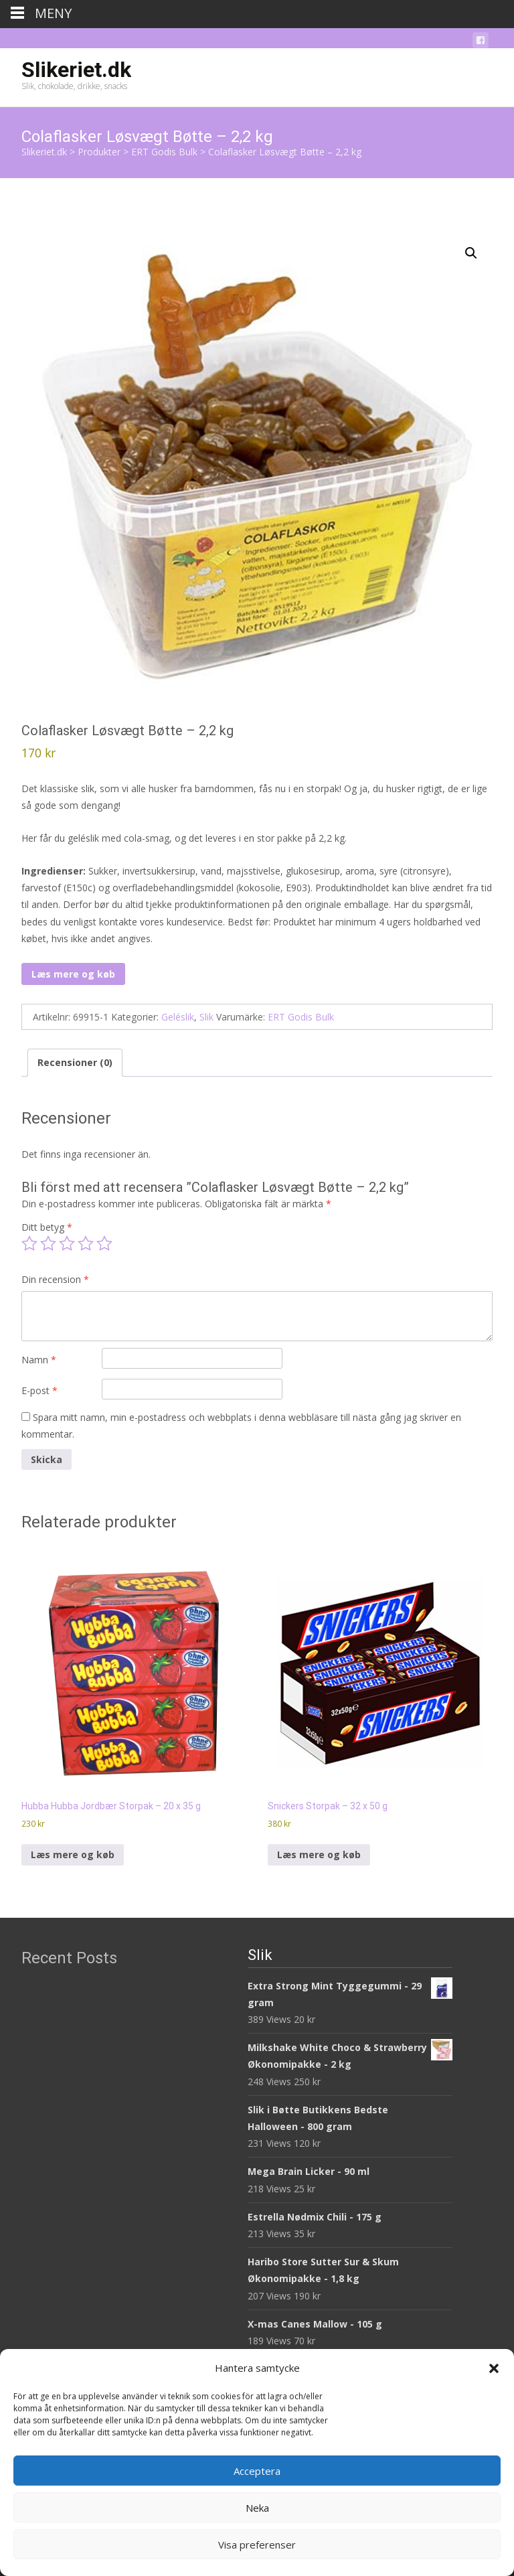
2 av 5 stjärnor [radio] (48, 1243)
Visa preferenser (257, 2544)
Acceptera (257, 2471)
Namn (38, 1359)
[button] (494, 2368)
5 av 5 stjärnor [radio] (104, 1243)
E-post (39, 1390)
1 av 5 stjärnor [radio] (29, 1243)
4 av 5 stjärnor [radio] (86, 1243)
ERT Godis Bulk (301, 1016)
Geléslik (177, 1016)
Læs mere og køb (73, 974)
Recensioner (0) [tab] (74, 1062)
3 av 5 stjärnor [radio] (67, 1243)
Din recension (55, 1279)
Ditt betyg (46, 1227)
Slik (206, 1016)
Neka (257, 2507)
